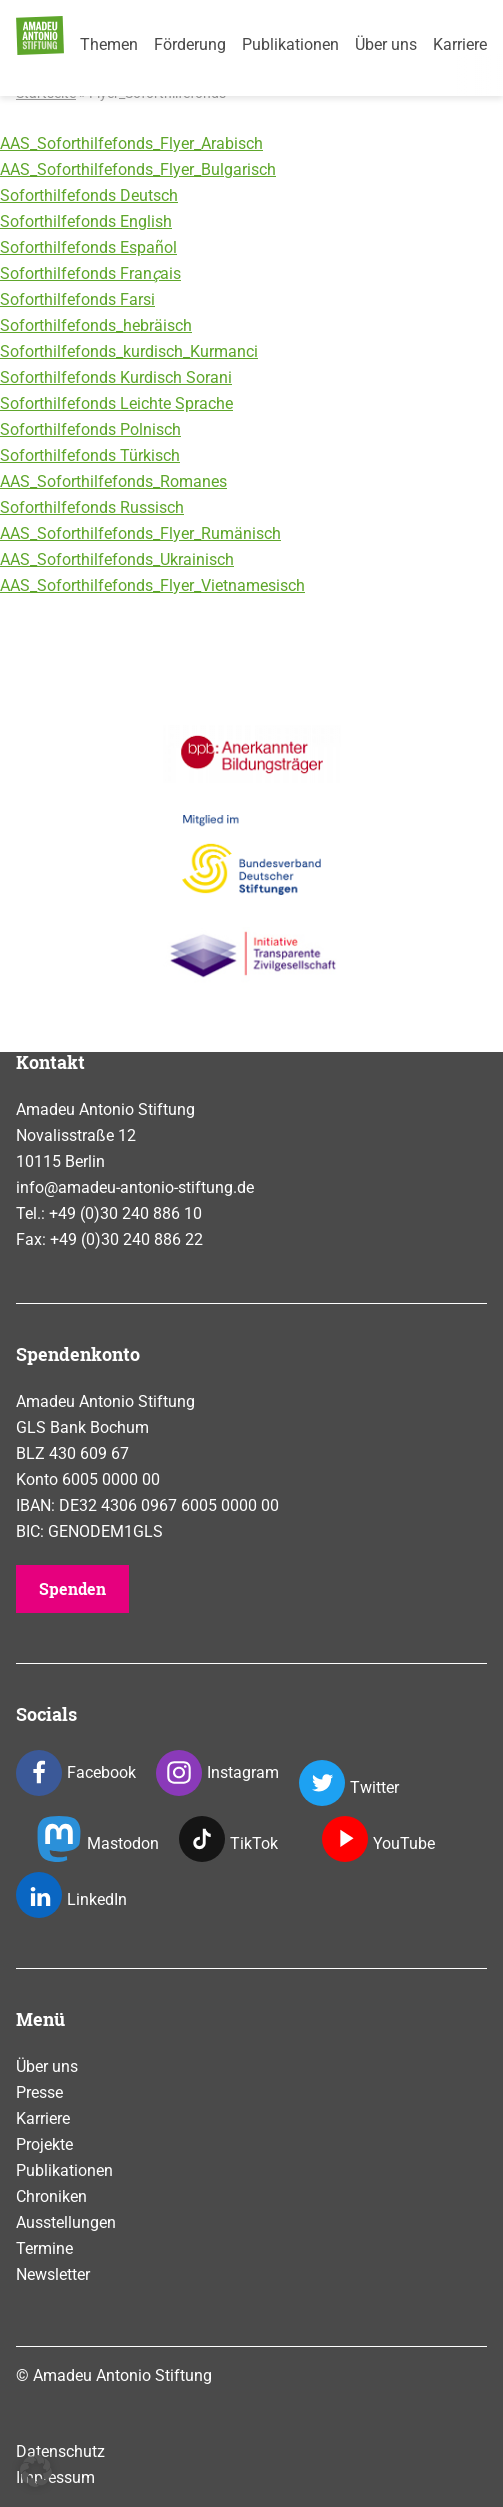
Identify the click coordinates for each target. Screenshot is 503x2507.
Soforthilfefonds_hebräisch (96, 325)
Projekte (44, 2144)
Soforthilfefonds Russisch (92, 507)
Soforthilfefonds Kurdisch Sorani (116, 377)
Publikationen (290, 44)
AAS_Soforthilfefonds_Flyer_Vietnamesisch (152, 585)
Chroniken (51, 2196)
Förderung (190, 44)
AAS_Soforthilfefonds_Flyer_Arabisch (131, 143)
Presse (39, 2092)
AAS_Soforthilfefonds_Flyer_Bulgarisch (138, 169)
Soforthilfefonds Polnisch (90, 429)
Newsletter (53, 2274)
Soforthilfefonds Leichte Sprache (116, 403)
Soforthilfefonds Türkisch (90, 455)
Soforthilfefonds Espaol (88, 247)
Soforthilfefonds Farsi (77, 299)
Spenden (72, 1588)
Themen (109, 44)
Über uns (386, 44)
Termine (44, 2248)
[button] (36, 2471)
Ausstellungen (66, 2222)
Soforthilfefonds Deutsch (89, 195)
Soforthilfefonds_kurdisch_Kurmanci (129, 351)
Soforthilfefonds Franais (90, 273)
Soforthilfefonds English (86, 221)
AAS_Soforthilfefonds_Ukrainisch (117, 559)
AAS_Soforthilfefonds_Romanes (113, 481)
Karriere (460, 44)
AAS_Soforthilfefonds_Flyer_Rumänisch (140, 533)
